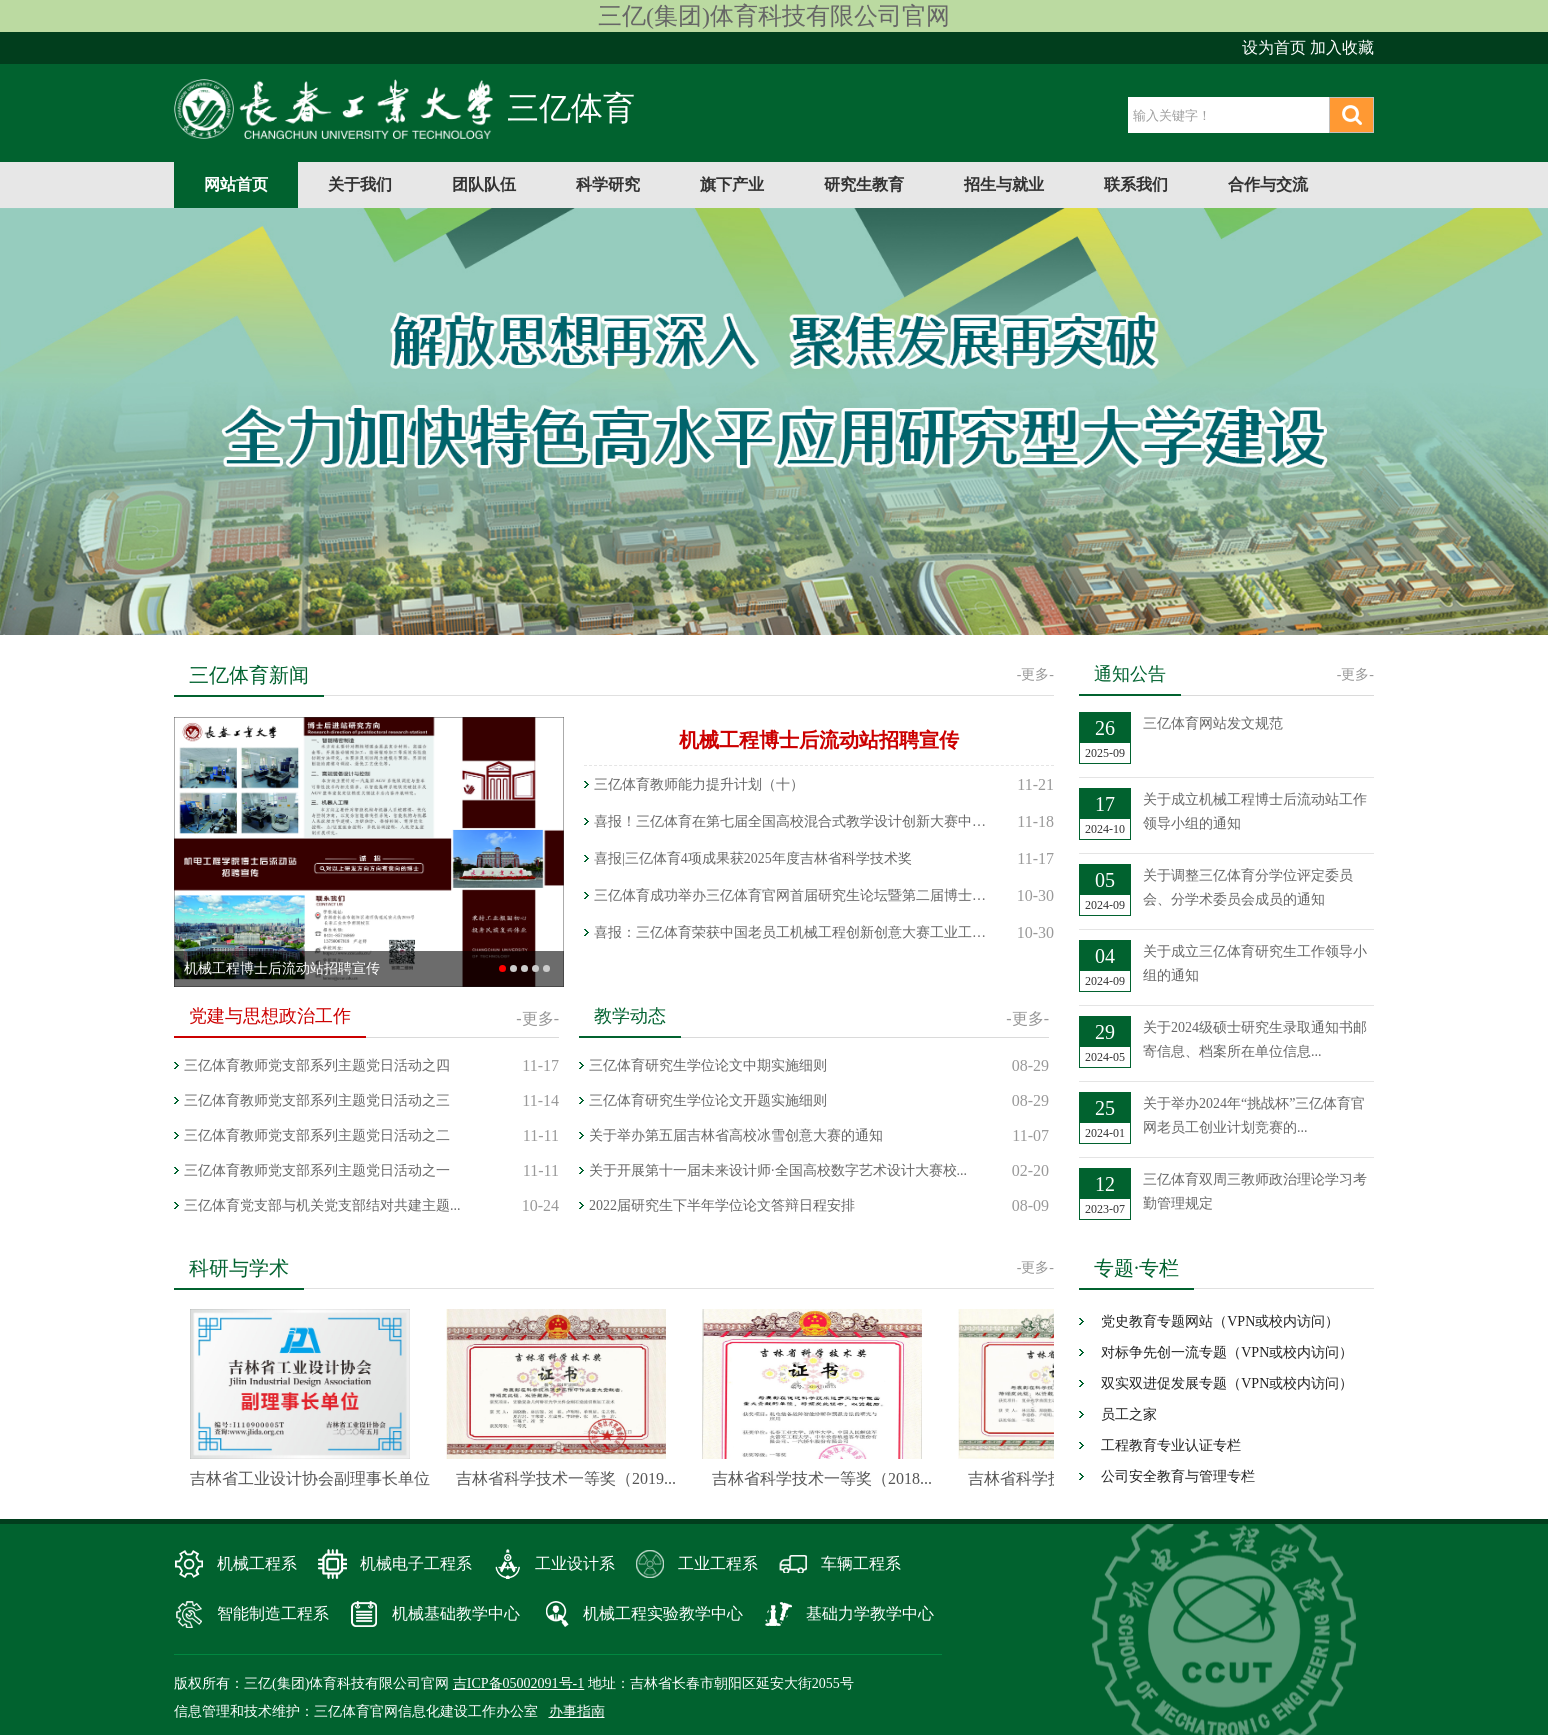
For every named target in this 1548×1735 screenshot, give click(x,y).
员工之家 (1129, 1414)
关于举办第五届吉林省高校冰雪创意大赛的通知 (736, 1135)
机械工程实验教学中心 (663, 1613)
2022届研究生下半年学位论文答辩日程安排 (722, 1205)
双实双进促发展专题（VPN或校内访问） (1227, 1383)
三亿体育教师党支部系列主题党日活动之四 (317, 1065)
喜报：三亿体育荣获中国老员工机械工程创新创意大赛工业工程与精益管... (794, 932)
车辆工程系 (861, 1563)
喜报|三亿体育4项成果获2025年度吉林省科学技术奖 (753, 858)
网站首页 (236, 184)
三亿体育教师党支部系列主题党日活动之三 (317, 1100)
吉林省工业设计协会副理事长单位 (315, 1478)
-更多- (1035, 674)
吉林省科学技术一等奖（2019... (571, 1478)
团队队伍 (484, 184)
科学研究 (608, 184)
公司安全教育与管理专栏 (1178, 1476)
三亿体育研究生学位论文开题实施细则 (708, 1100)
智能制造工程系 (273, 1613)
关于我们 (360, 184)
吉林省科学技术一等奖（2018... (827, 1478)
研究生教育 (864, 184)
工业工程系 (718, 1563)
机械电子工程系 (416, 1563)
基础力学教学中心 (870, 1613)
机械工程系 (257, 1563)
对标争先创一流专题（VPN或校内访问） (1227, 1352)
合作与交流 (1268, 184)
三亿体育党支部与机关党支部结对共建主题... (322, 1205)
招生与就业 (1004, 184)
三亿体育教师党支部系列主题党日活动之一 (317, 1170)
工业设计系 (575, 1563)
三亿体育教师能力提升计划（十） (699, 784)
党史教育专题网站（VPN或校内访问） (1220, 1321)
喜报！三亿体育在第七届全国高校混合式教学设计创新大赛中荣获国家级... (794, 821)
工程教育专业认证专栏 (1171, 1445)
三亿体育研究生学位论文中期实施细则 (708, 1065)
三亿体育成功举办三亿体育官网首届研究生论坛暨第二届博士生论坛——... (794, 895)
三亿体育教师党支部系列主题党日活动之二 (317, 1135)
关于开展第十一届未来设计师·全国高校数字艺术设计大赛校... (778, 1170)
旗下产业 (732, 184)
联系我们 (1136, 184)
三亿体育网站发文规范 (1213, 723)
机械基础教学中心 (456, 1613)
